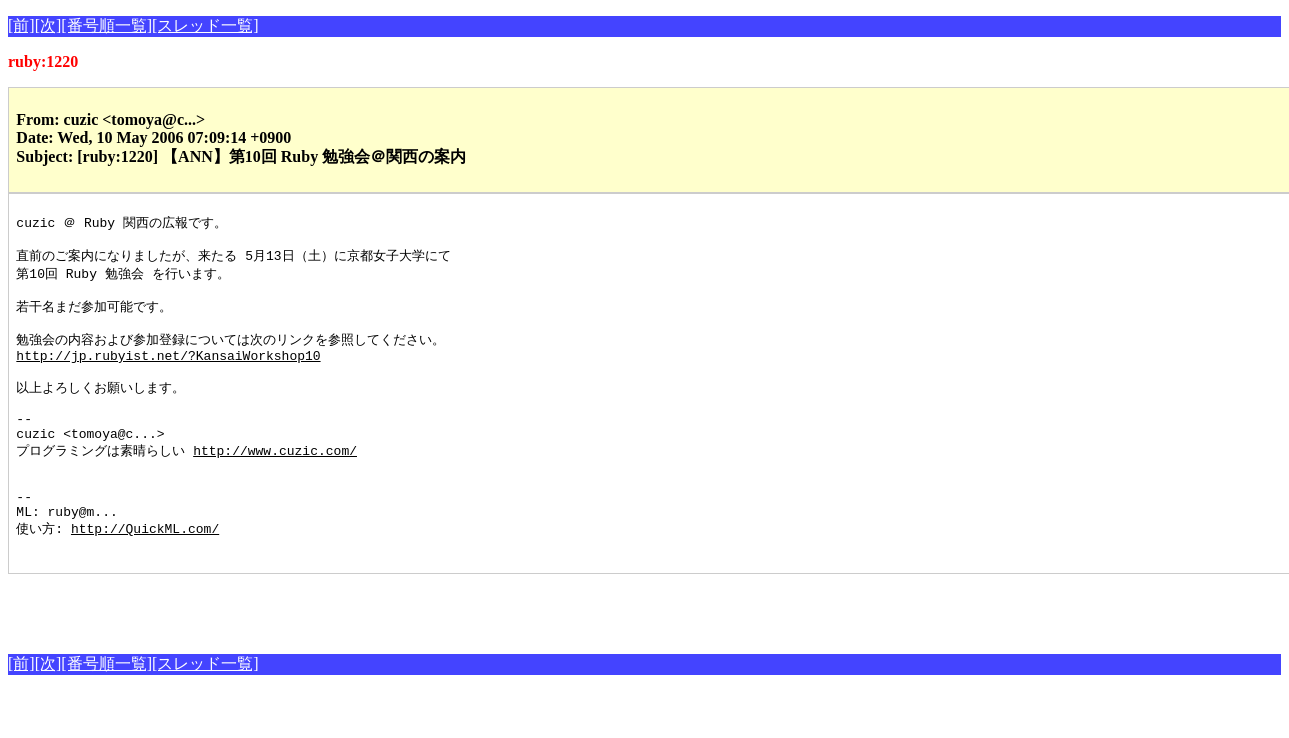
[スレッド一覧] (205, 25)
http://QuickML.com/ (145, 572)
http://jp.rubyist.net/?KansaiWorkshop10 (168, 372)
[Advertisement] (242, 651)
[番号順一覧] (106, 25)
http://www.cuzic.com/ (275, 481)
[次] (48, 25)
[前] (21, 25)
